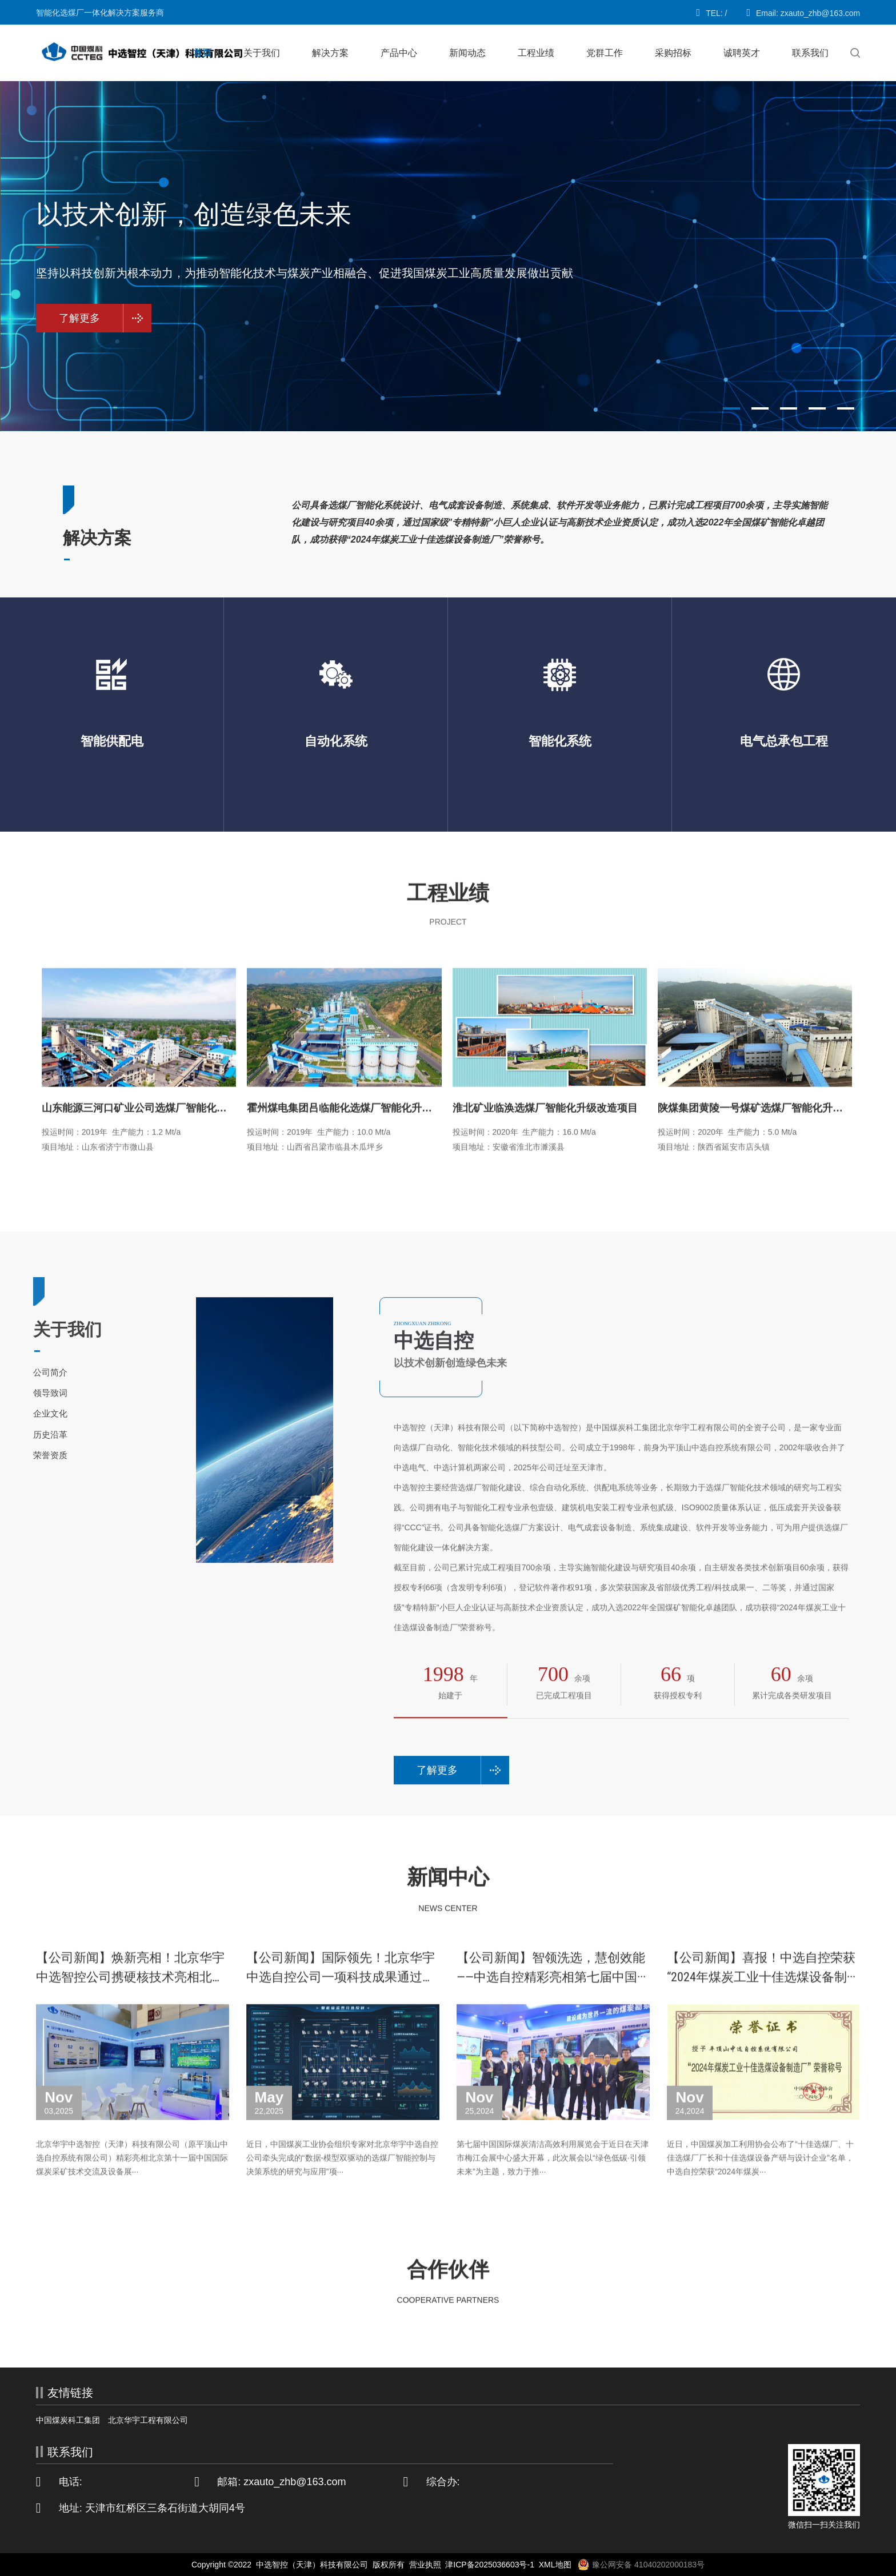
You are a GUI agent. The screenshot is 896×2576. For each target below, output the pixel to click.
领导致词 (30, 1393)
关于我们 (261, 53)
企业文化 (30, 1413)
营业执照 (425, 2564)
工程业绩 (536, 53)
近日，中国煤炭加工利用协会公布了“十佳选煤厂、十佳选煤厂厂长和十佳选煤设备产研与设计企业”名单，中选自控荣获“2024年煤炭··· (760, 2181)
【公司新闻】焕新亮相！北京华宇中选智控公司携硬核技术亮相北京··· (130, 2000)
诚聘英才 (741, 53)
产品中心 (399, 53)
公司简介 (30, 1372)
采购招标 (673, 53)
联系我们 (810, 53)
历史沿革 (30, 1434)
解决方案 (330, 53)
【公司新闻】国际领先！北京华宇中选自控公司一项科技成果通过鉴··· (340, 2000)
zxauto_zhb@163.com (294, 2481)
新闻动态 (467, 53)
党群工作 (604, 53)
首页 (202, 53)
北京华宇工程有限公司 (148, 2420)
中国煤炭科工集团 (68, 2420)
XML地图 (555, 2564)
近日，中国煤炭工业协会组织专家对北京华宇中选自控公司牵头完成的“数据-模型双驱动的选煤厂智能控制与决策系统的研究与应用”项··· (342, 2181)
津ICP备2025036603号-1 (489, 2564)
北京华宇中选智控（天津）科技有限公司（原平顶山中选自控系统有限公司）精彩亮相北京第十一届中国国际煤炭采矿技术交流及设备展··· (132, 2181)
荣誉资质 (30, 1455)
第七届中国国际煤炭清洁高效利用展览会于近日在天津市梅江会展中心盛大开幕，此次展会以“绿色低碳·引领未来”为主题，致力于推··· (553, 2181)
